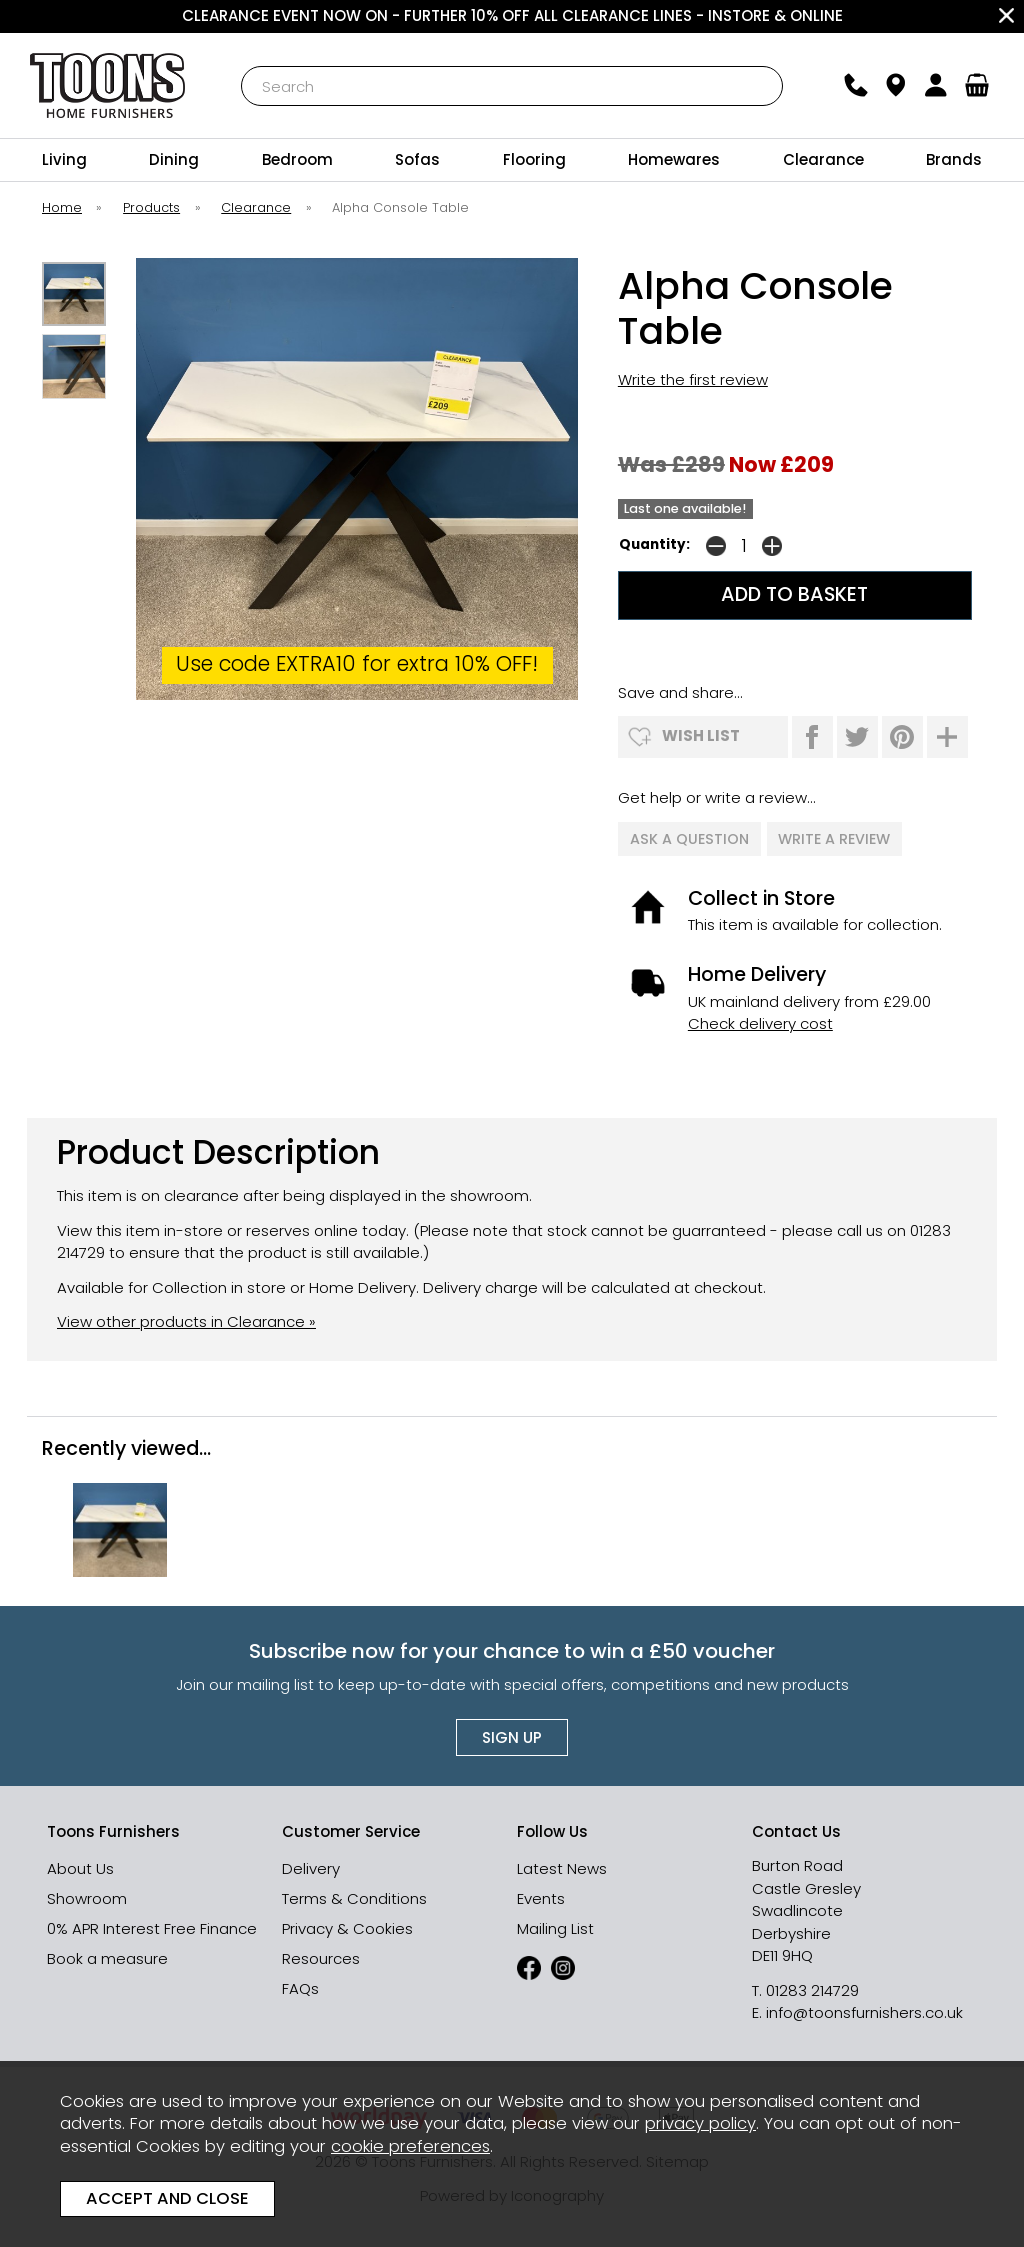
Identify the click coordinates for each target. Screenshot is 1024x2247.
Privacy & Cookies (347, 1925)
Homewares (674, 159)
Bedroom (297, 159)
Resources (321, 1955)
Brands (954, 159)
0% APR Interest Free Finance (152, 1925)
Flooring (534, 159)
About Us (80, 1865)
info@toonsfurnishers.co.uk (864, 2009)
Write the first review (693, 379)
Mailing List (555, 1925)
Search (241, 65)
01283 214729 (812, 1987)
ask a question (689, 837)
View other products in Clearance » (186, 1318)
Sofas (417, 159)
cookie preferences (410, 2146)
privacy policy (700, 2123)
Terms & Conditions (354, 1895)
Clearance (823, 159)
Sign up (512, 1734)
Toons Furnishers (108, 85)
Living (64, 159)
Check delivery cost (760, 1020)
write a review (835, 837)
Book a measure (107, 1955)
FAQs (300, 1985)
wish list (701, 735)
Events (541, 1895)
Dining (174, 159)
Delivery (311, 1865)
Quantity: (654, 544)
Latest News (562, 1865)
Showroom (87, 1895)
